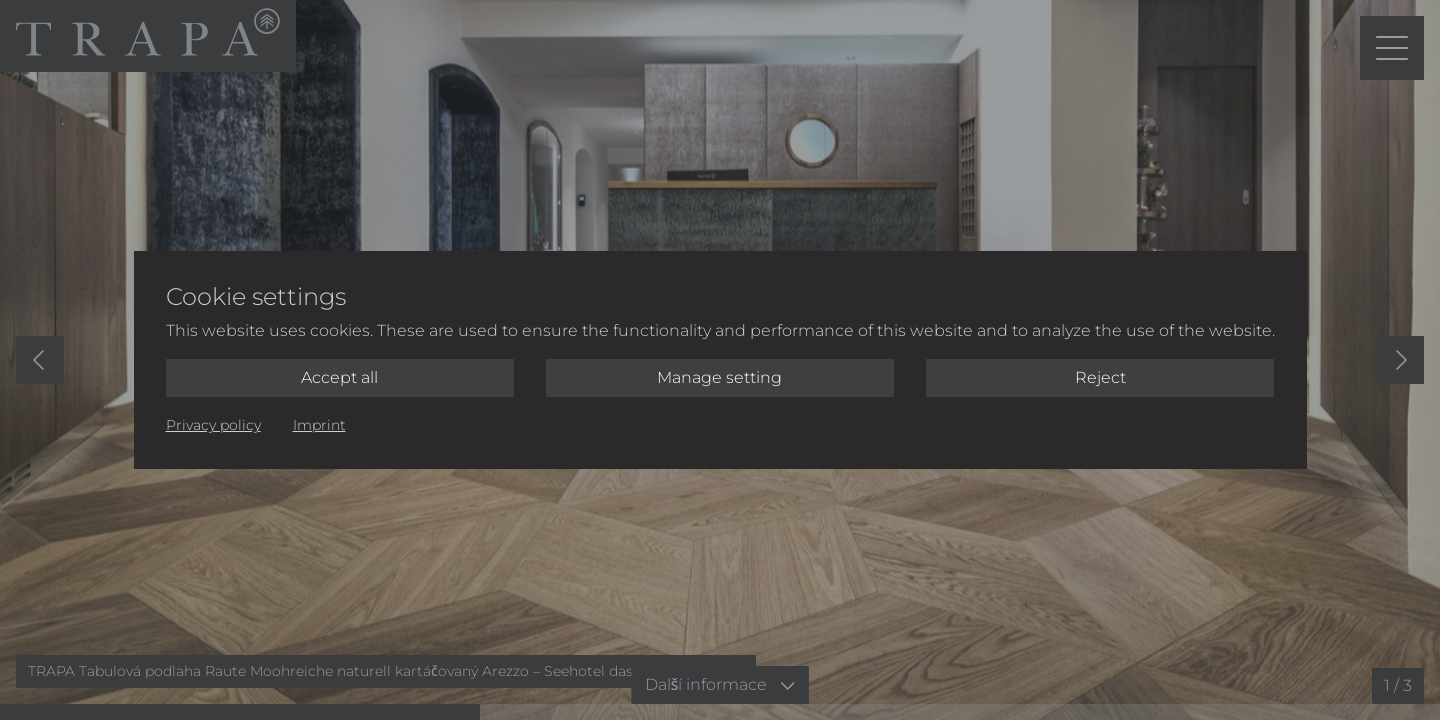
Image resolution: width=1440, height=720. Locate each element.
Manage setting (719, 377)
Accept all (339, 377)
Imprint (319, 425)
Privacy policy (213, 425)
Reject (1100, 377)
